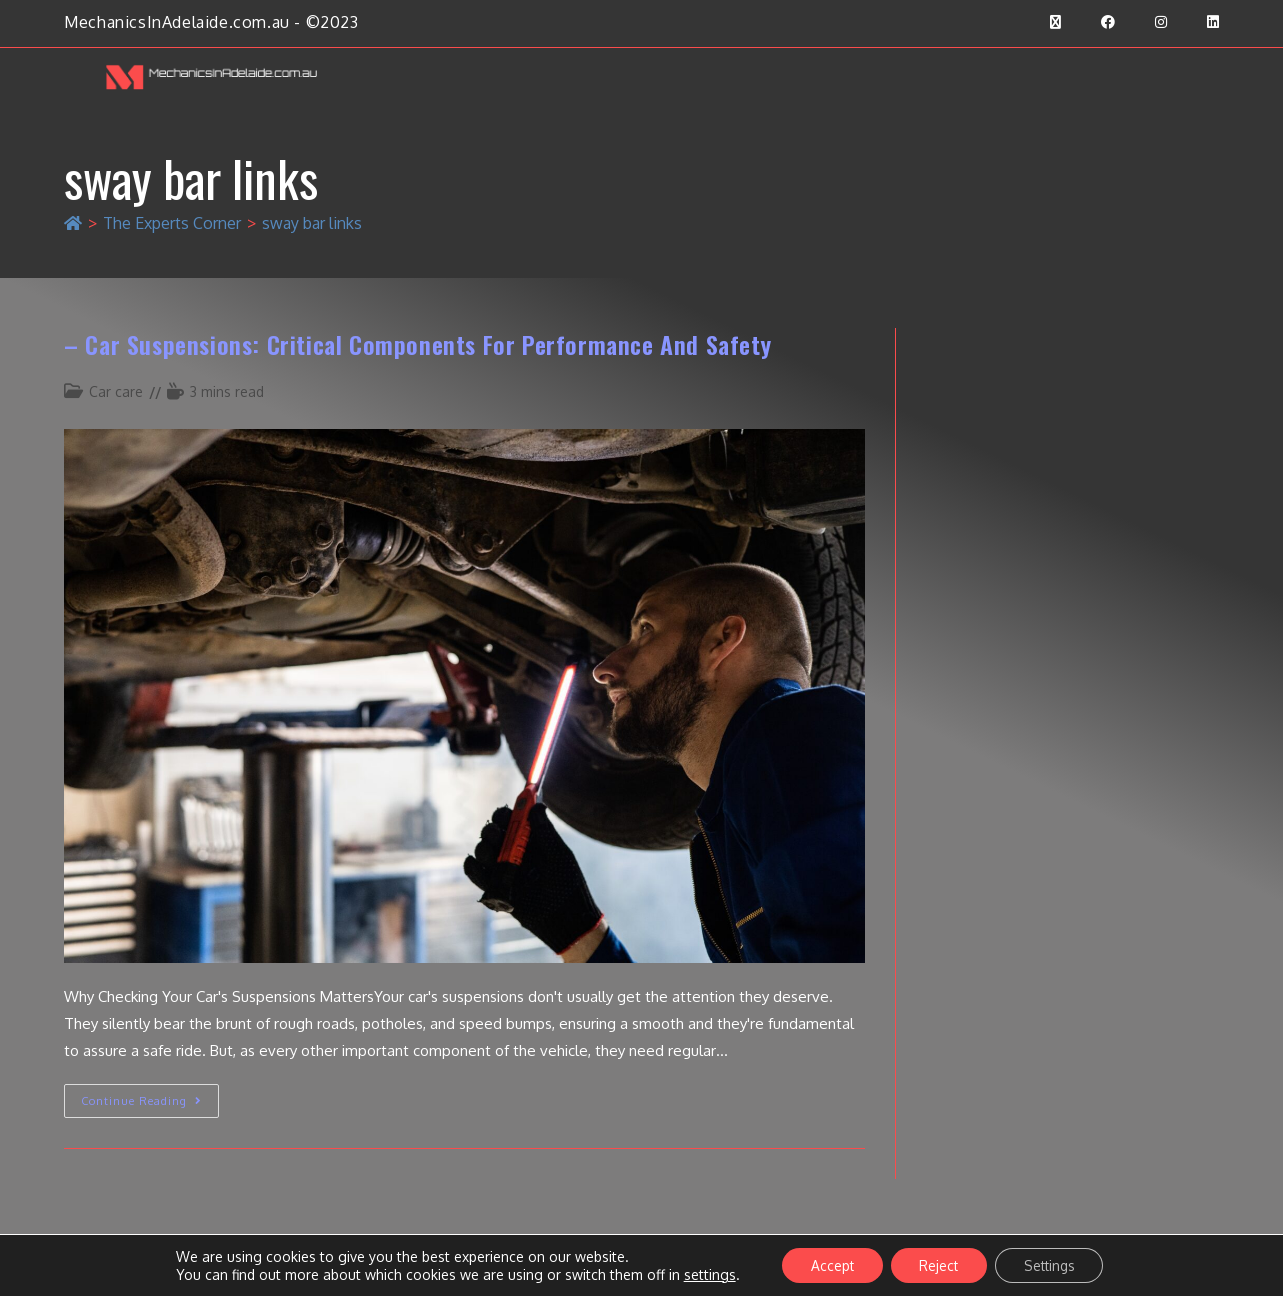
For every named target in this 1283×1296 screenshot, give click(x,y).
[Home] (73, 223)
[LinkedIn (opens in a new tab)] (1203, 22)
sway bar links (312, 223)
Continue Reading (150, 1096)
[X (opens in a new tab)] (1055, 22)
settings (703, 1273)
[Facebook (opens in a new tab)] (1108, 22)
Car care (116, 391)
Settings (1053, 1264)
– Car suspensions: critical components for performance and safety (417, 344)
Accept (828, 1264)
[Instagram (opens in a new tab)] (1161, 22)
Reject (938, 1264)
